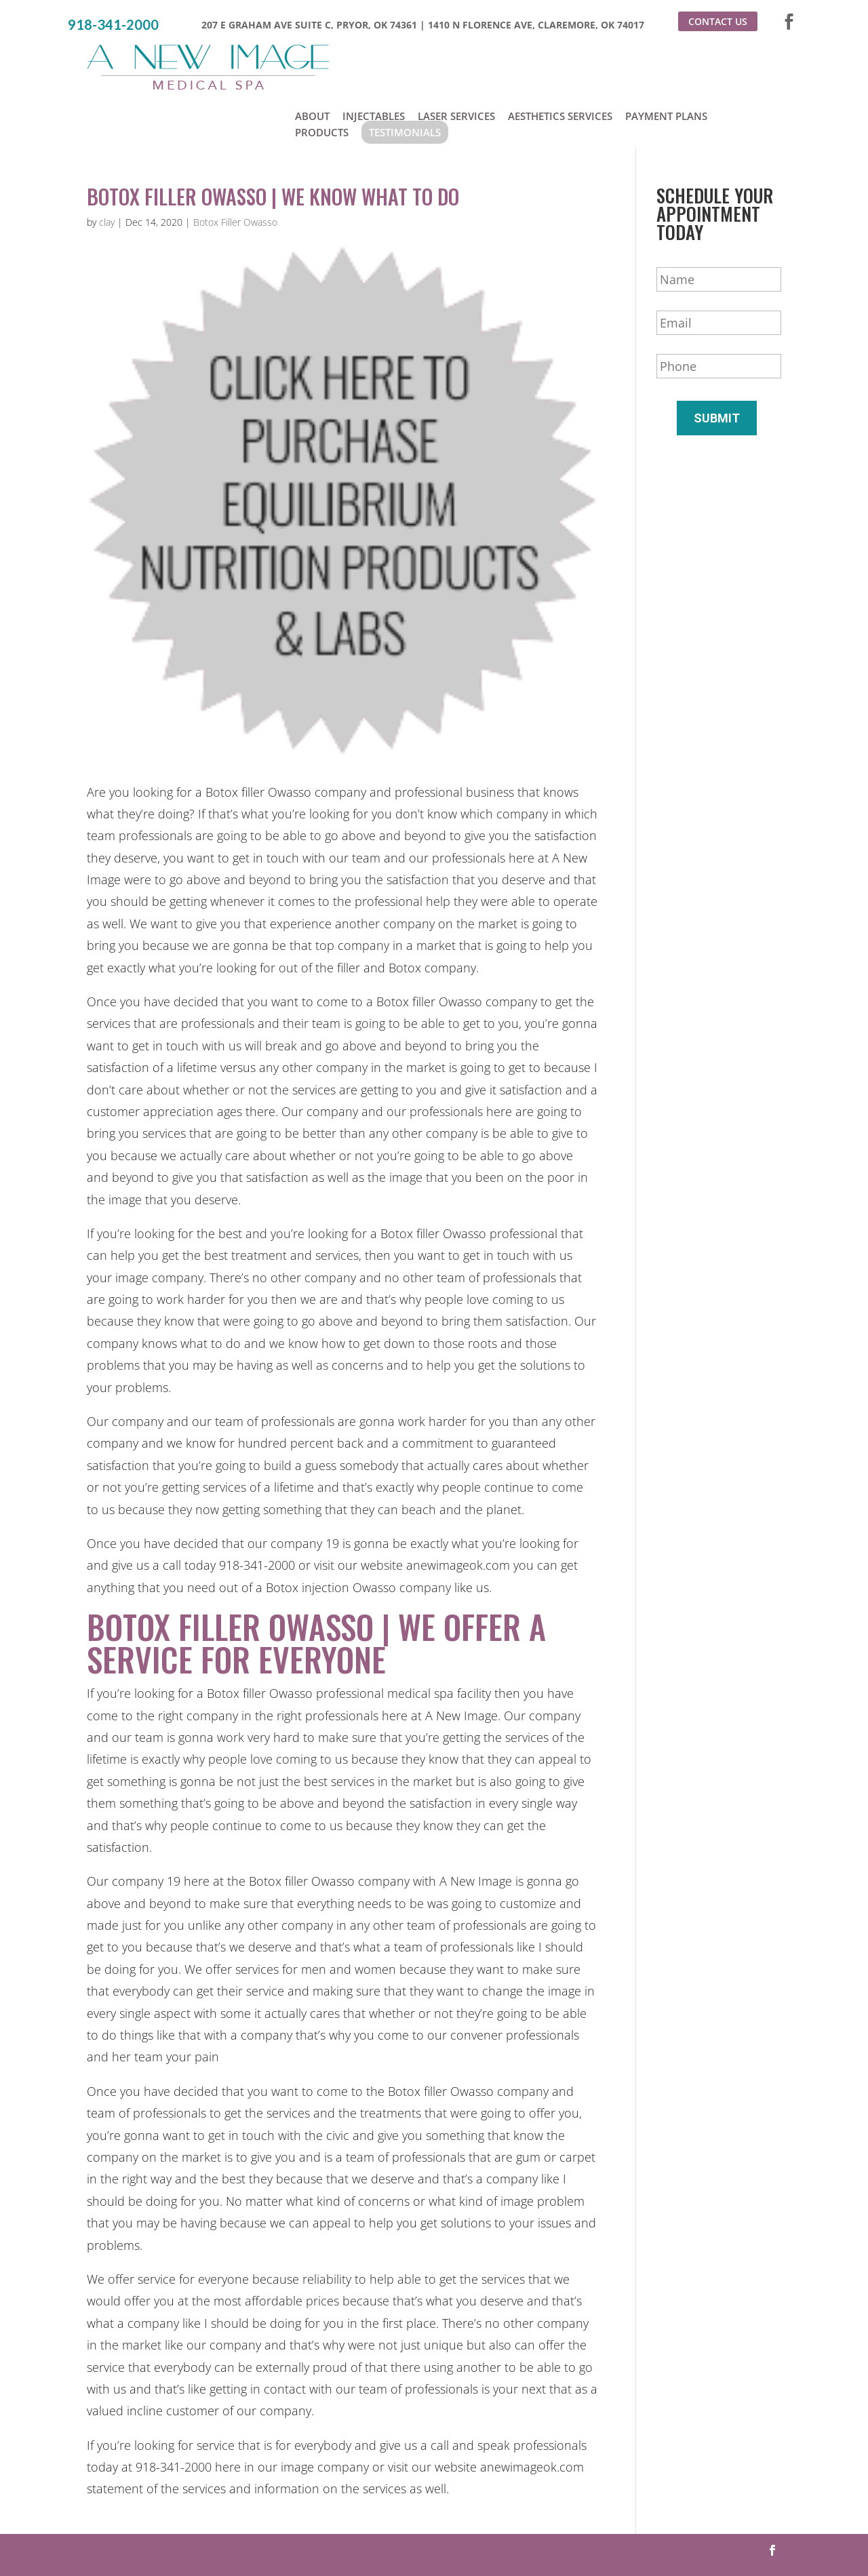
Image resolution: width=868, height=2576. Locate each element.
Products (322, 76)
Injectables (373, 59)
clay (107, 169)
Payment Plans (666, 59)
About (312, 59)
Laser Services (456, 59)
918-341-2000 (113, 25)
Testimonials (405, 76)
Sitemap (591, 2538)
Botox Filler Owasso (235, 169)
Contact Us (717, 21)
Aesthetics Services (560, 59)
